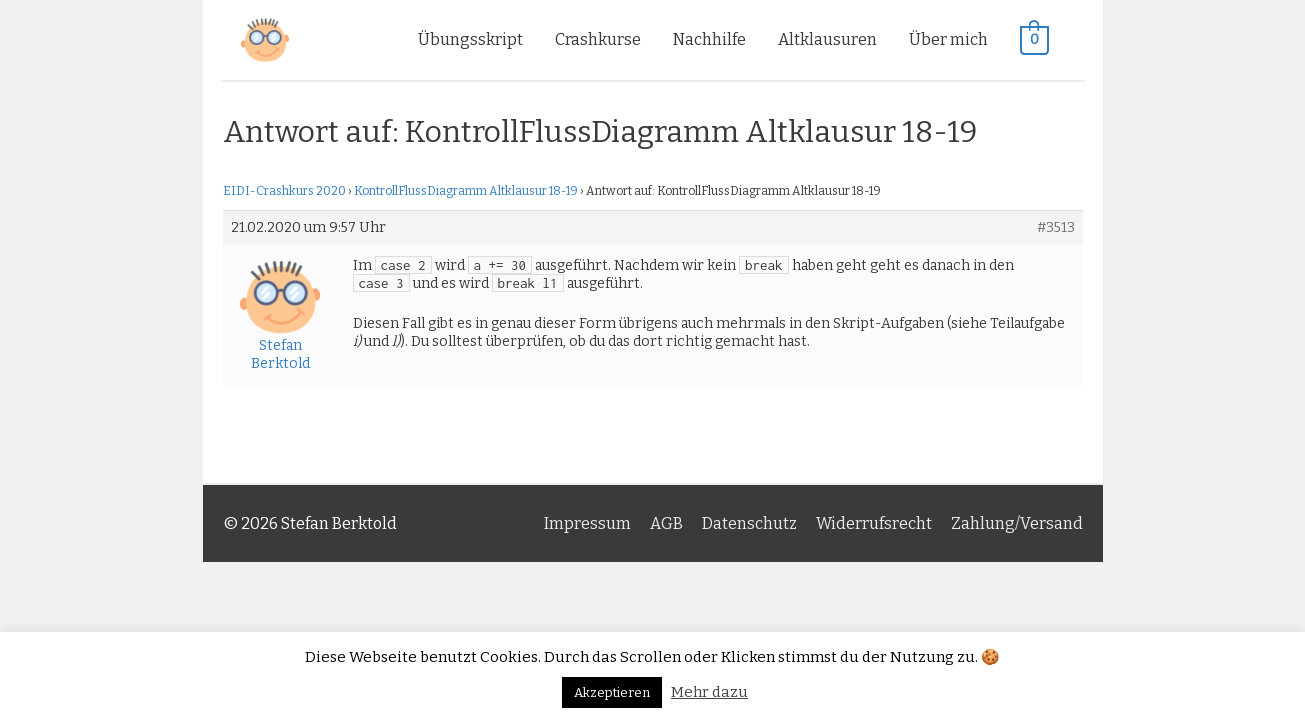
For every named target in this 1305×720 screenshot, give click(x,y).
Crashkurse (598, 39)
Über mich (948, 39)
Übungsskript (470, 39)
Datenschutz (749, 523)
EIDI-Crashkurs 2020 (284, 191)
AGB (666, 523)
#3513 (1056, 227)
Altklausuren (827, 39)
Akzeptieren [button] (612, 692)
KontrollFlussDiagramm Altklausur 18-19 (466, 191)
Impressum (587, 523)
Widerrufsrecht (874, 523)
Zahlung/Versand (1017, 523)
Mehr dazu (709, 692)
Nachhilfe (709, 39)
